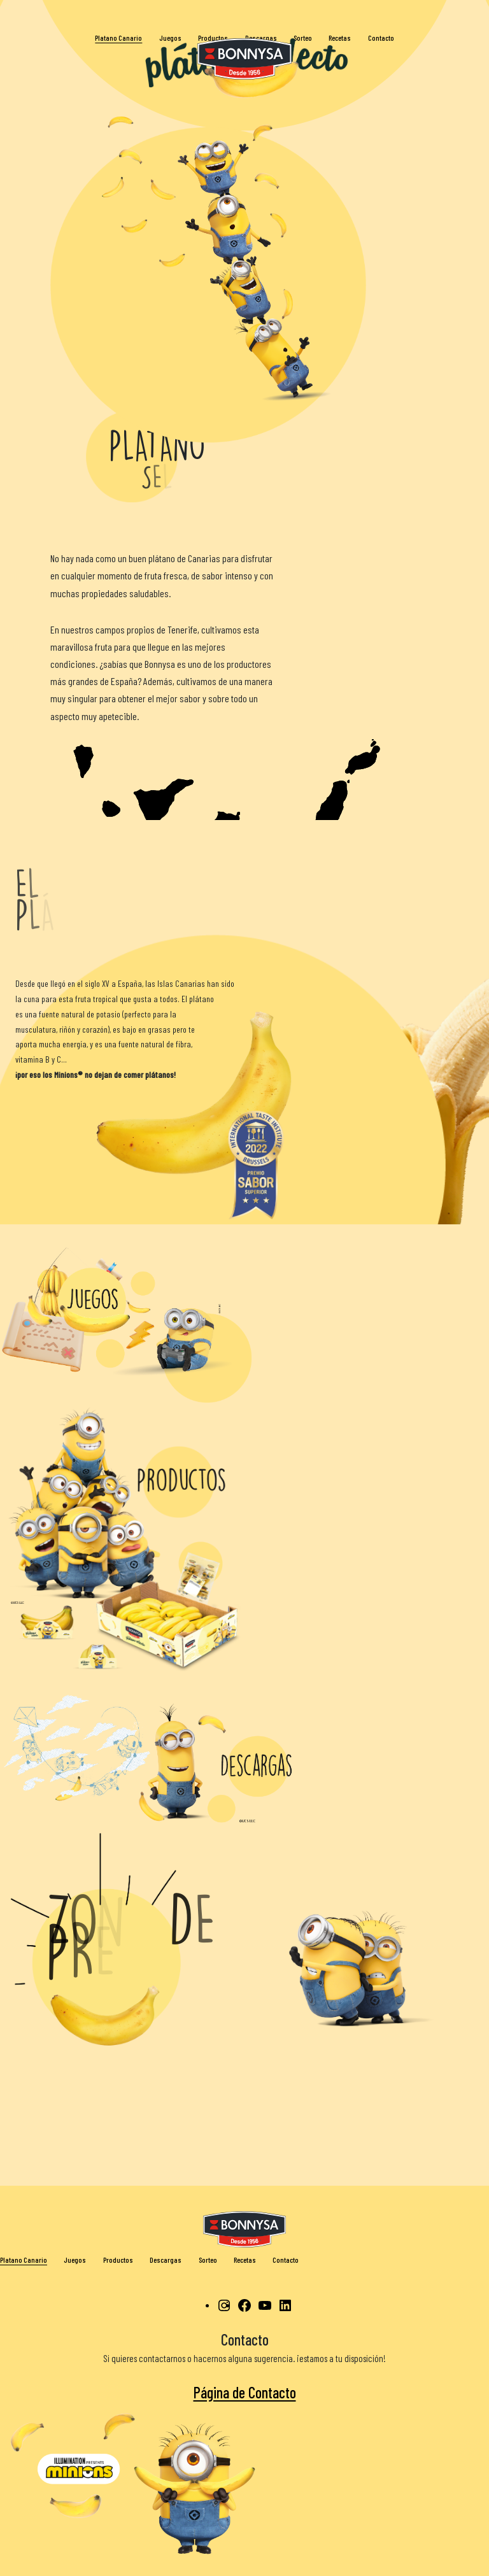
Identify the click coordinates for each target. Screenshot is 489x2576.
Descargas (165, 2259)
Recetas (245, 2259)
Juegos (75, 2259)
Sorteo (208, 2259)
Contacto (286, 2259)
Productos (118, 2259)
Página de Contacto (245, 2392)
